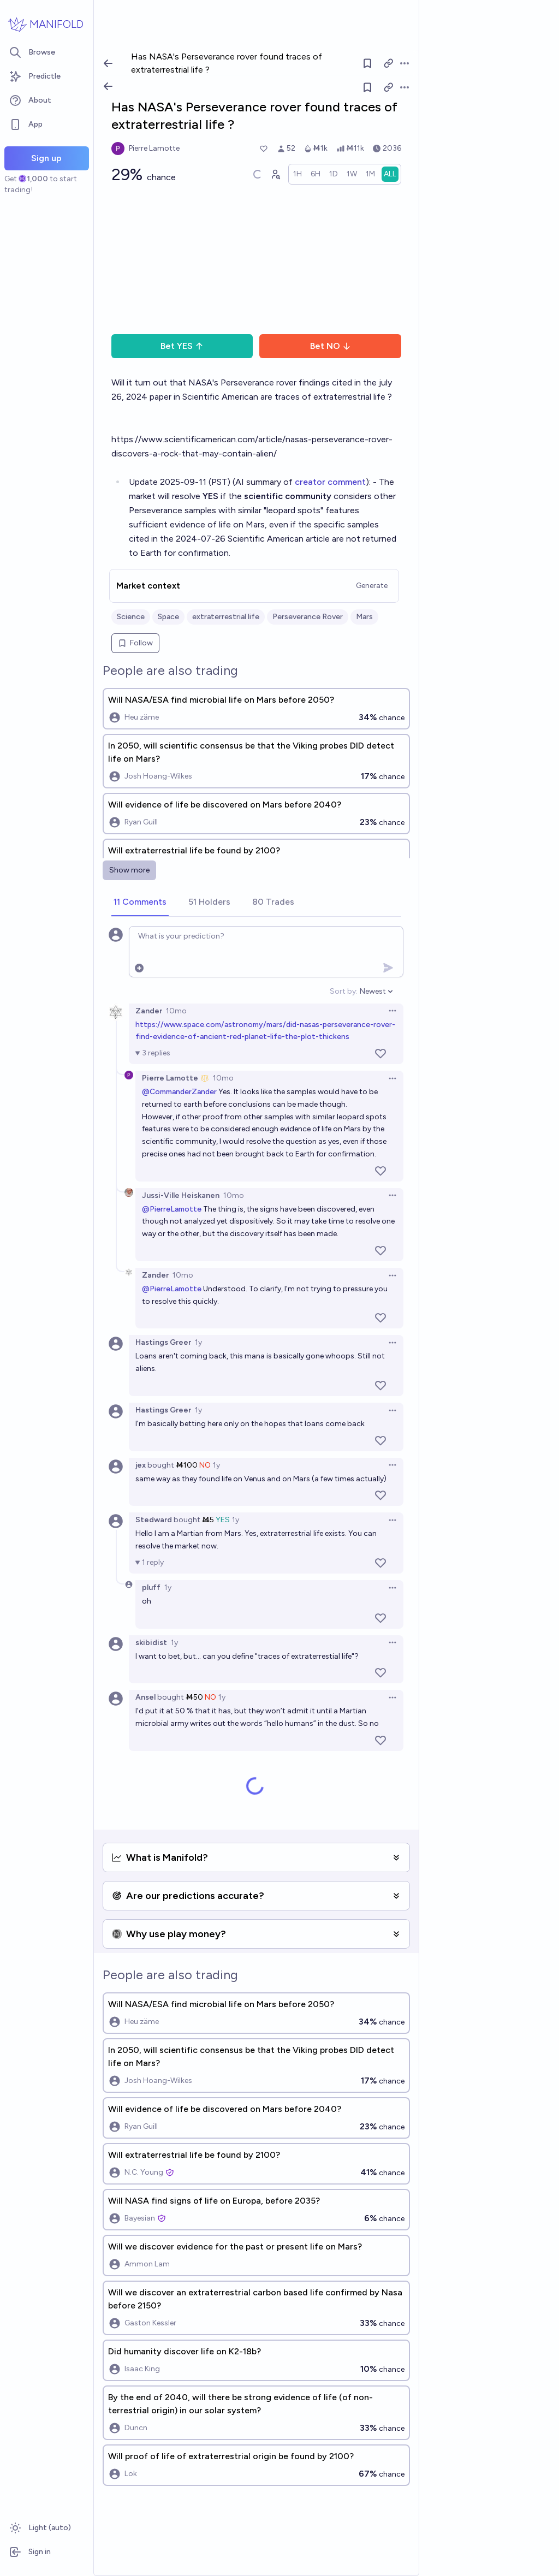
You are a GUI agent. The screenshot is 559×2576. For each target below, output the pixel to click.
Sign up (46, 158)
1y (198, 1342)
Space (168, 616)
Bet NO (330, 346)
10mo (176, 1011)
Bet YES (182, 346)
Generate (372, 585)
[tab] (140, 902)
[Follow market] (367, 87)
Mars (364, 616)
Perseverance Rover (307, 616)
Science (131, 616)
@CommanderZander (179, 1091)
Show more (129, 870)
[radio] (297, 174)
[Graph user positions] (275, 174)
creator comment (330, 482)
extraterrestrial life (225, 616)
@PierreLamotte (171, 1209)
